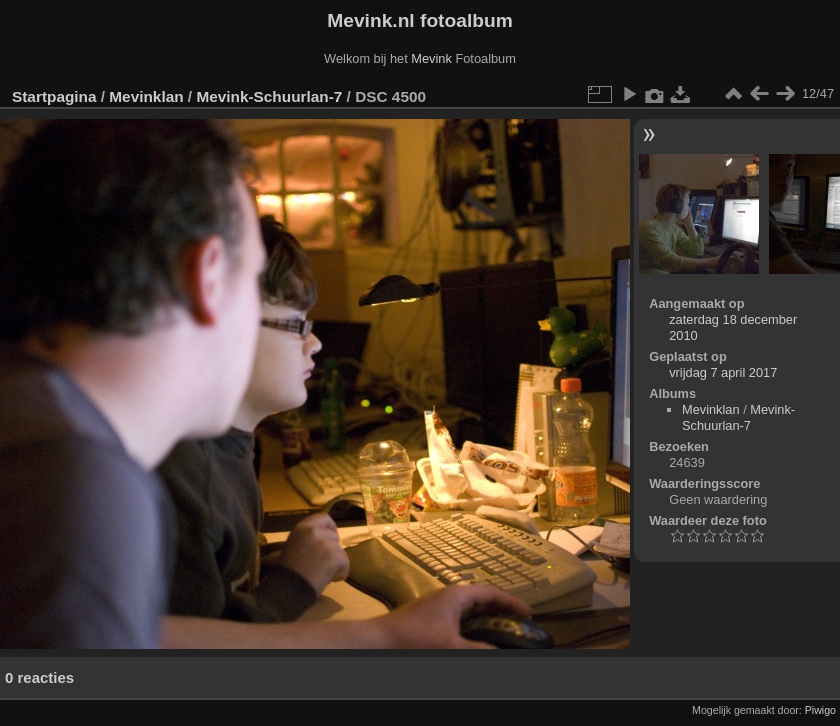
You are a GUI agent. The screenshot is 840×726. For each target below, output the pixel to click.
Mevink (431, 58)
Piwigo (820, 710)
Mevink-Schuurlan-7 (269, 96)
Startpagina (54, 96)
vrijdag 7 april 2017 (723, 372)
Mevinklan (146, 96)
